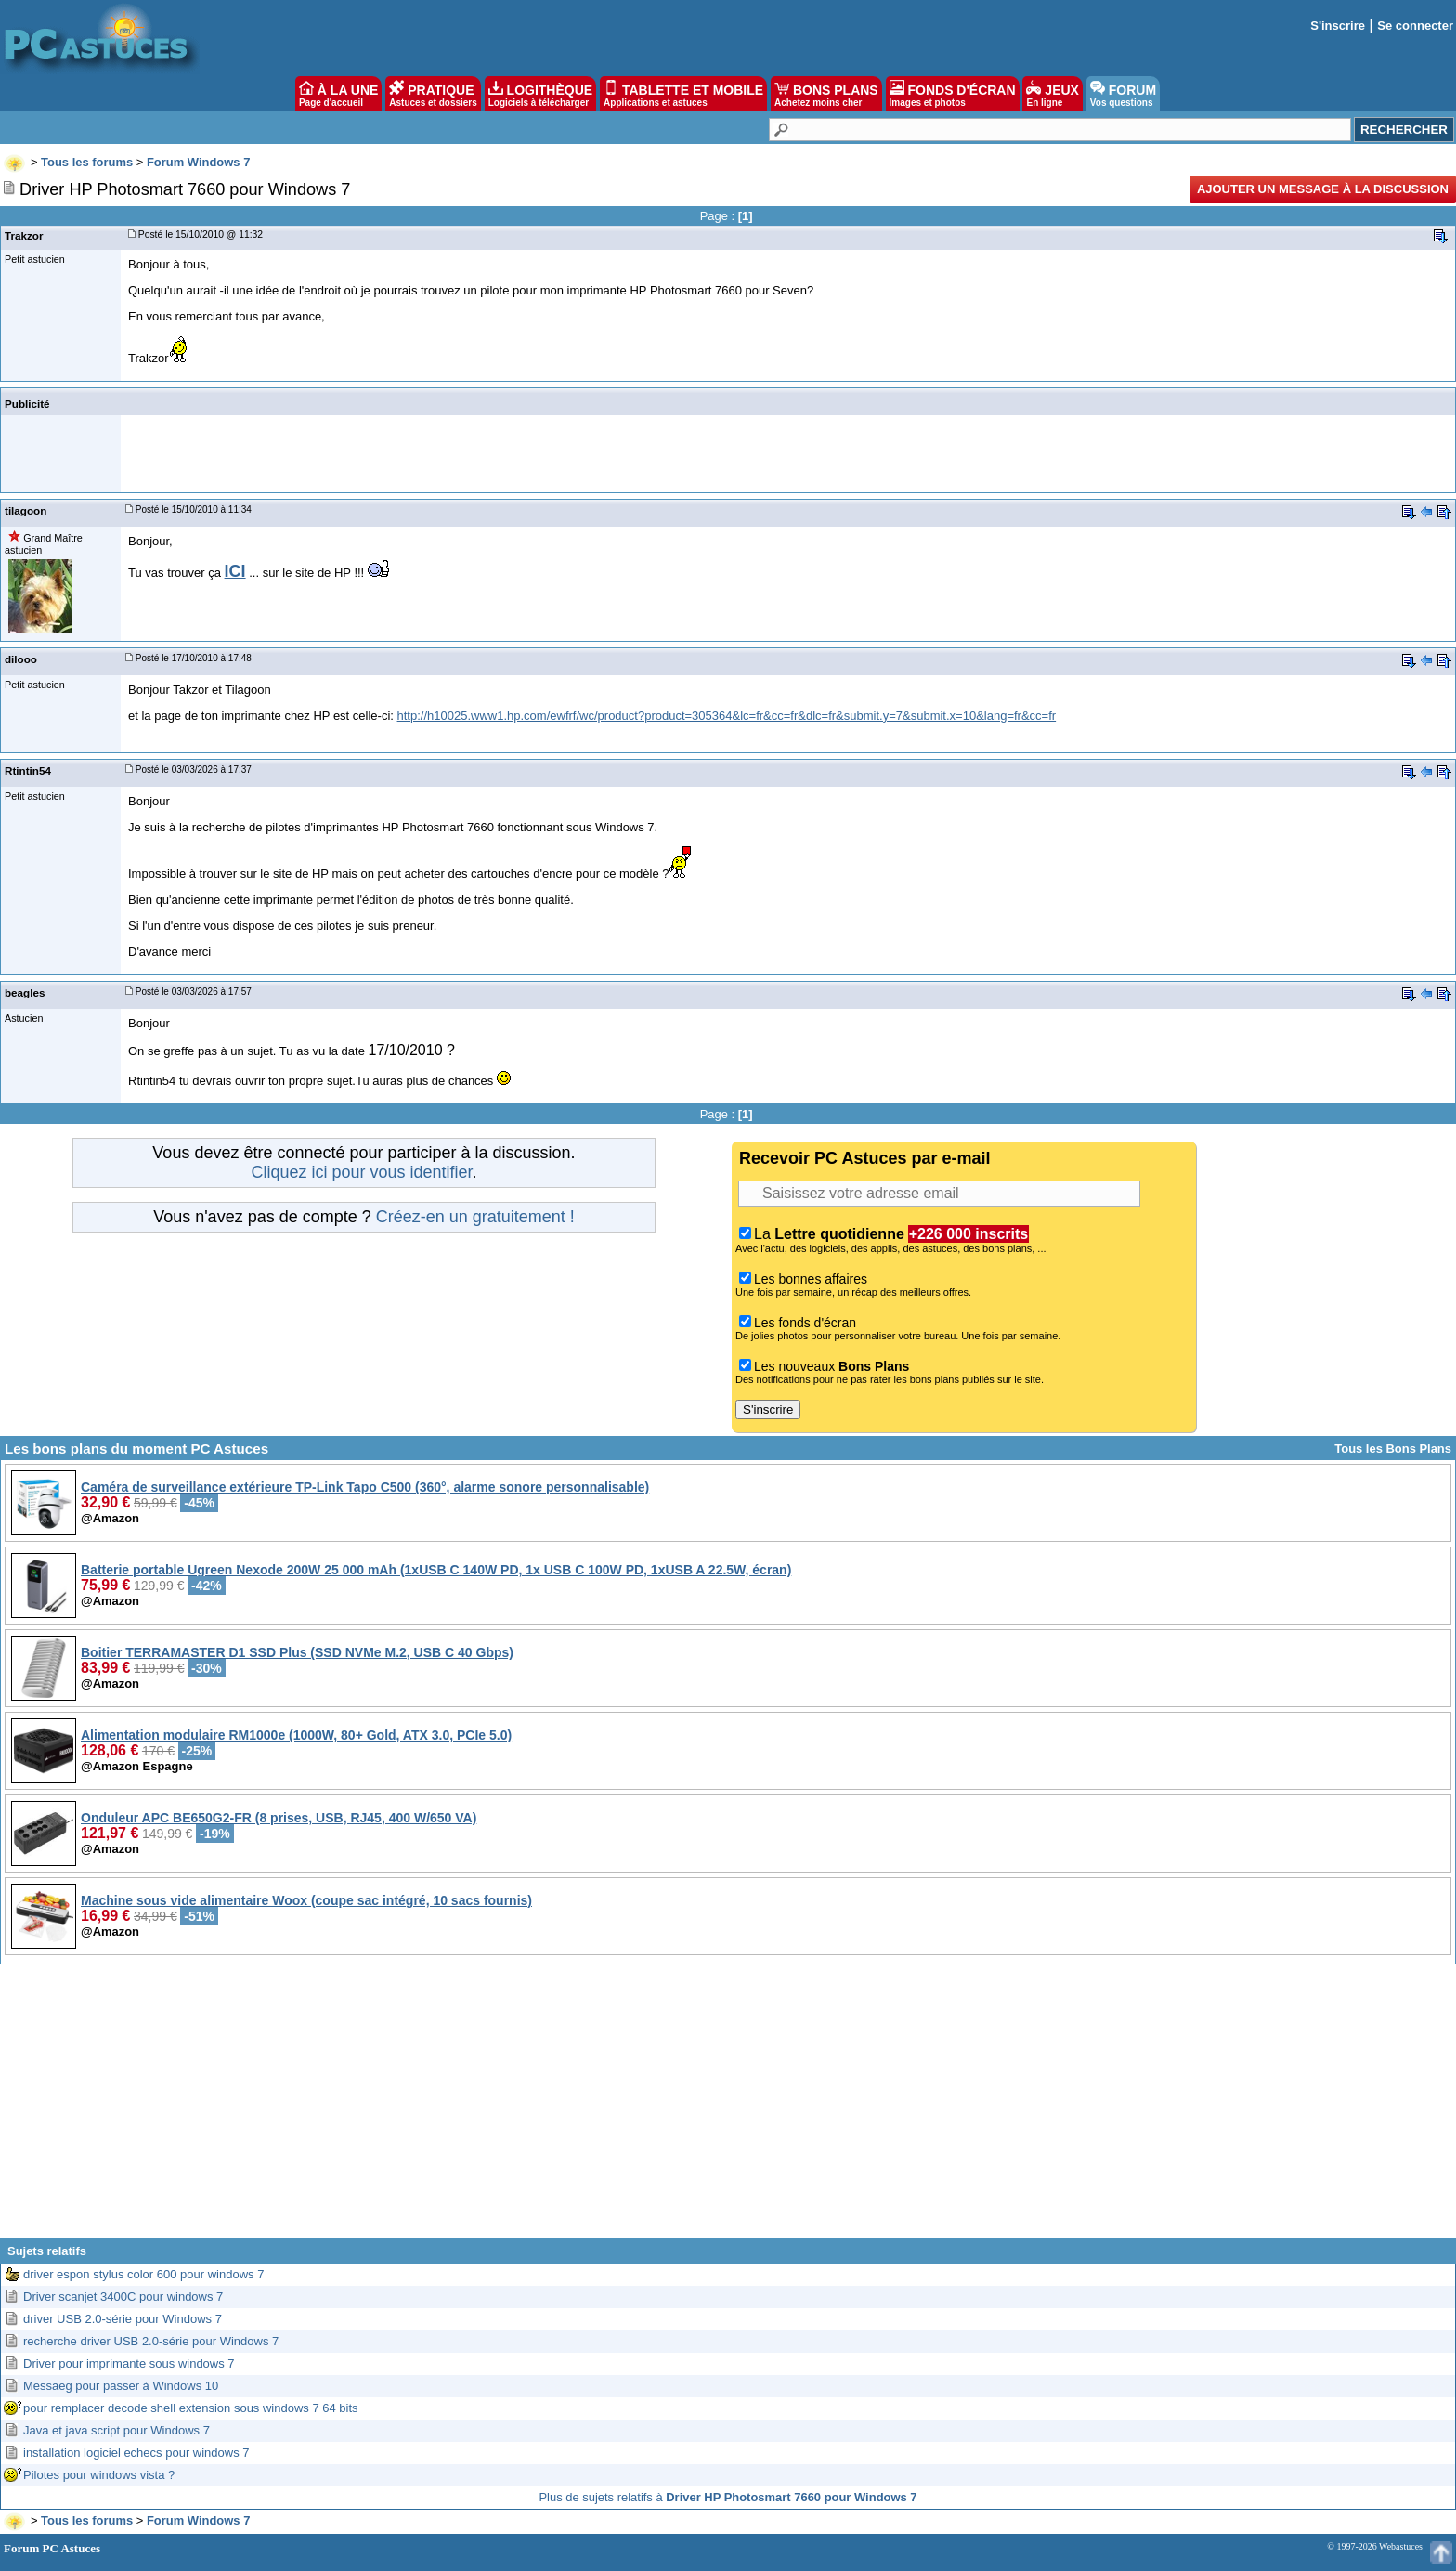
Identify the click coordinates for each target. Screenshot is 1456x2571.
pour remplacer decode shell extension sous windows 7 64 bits (190, 2408)
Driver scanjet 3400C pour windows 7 (123, 2296)
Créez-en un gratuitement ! (475, 1216)
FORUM (1123, 94)
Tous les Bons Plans (1392, 1448)
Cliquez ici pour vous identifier (361, 1172)
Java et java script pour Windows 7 (116, 2430)
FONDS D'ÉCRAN (953, 94)
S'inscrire (1337, 26)
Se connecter (1415, 26)
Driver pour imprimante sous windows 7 (129, 2363)
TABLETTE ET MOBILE (683, 94)
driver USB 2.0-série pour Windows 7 (122, 2319)
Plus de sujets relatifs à (727, 2497)
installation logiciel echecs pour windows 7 (136, 2453)
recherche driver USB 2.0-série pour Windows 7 (151, 2341)
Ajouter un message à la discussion (1323, 189)
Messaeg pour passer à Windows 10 (120, 2386)
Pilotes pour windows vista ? (99, 2475)
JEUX (1052, 94)
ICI (235, 571)
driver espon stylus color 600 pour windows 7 (143, 2274)
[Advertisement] (728, 2108)
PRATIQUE (433, 94)
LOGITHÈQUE (540, 94)
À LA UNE (338, 94)
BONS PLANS (826, 94)
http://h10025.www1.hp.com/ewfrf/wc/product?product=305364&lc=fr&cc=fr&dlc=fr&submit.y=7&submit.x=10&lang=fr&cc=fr (727, 716)
